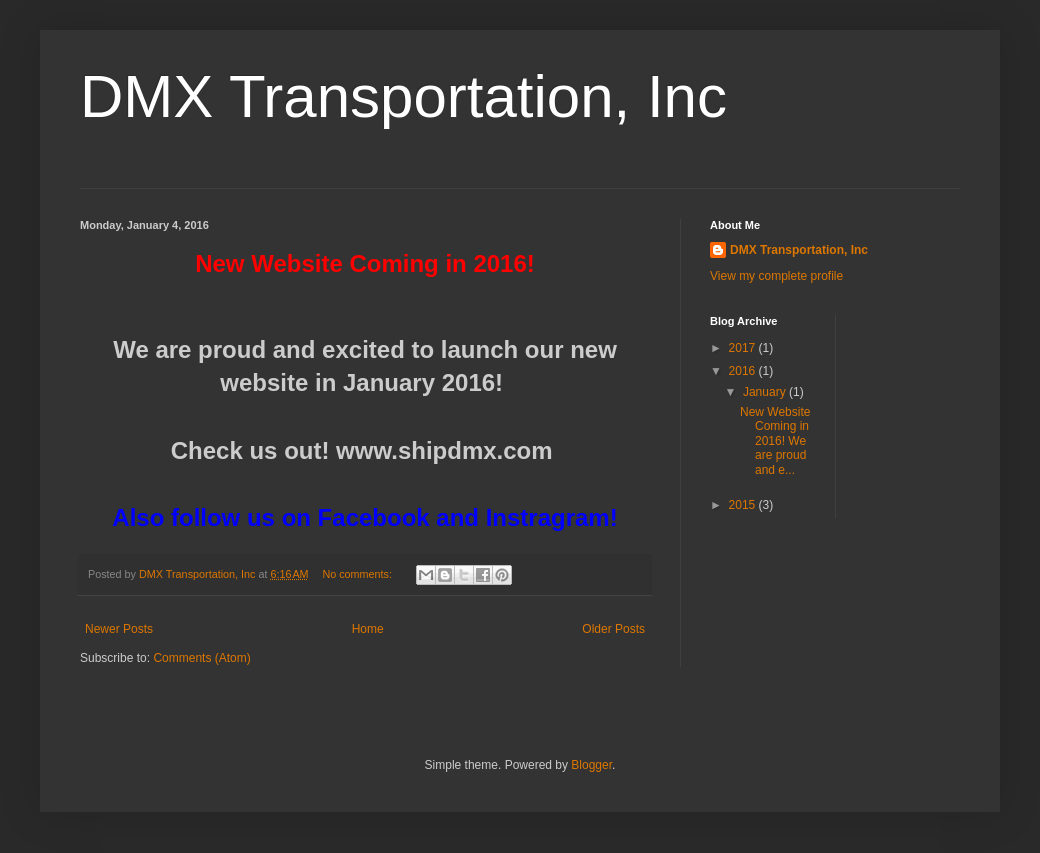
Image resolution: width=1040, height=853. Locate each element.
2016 (744, 371)
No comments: (358, 574)
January (766, 392)
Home (368, 629)
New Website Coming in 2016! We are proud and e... (775, 441)
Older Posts (613, 629)
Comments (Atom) (201, 658)
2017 (744, 348)
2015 (744, 505)
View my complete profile (776, 276)
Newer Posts (119, 629)
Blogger (591, 765)
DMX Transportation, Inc (403, 96)
